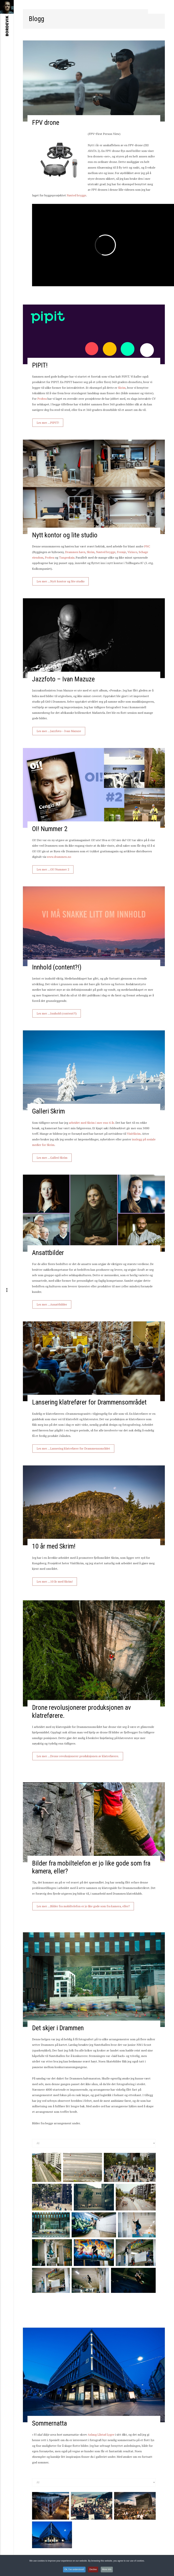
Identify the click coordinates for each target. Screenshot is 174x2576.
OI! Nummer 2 (49, 829)
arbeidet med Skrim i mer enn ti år (91, 1123)
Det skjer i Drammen (58, 2028)
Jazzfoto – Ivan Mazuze (63, 679)
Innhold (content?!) (57, 967)
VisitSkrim (134, 1134)
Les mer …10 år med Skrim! (55, 1581)
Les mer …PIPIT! (48, 423)
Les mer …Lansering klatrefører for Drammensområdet (73, 1448)
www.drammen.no (59, 857)
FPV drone (45, 122)
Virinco (132, 552)
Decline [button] (93, 2569)
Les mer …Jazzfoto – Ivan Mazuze (59, 731)
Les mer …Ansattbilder (52, 1304)
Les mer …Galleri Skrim (52, 1158)
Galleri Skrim (48, 1111)
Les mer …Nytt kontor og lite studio (60, 581)
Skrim (122, 388)
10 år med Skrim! (53, 1546)
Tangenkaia (66, 557)
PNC (147, 546)
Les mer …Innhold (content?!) (57, 1013)
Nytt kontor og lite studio (64, 535)
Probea (42, 399)
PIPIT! (40, 365)
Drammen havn (75, 552)
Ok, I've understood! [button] (74, 2569)
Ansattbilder (48, 1253)
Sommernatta (49, 2423)
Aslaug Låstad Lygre (101, 2435)
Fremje (121, 552)
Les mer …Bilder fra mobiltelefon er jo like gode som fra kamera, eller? (83, 1906)
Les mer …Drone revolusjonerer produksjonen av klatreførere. (78, 1756)
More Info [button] (107, 2569)
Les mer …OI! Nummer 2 (53, 869)
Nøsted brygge (76, 195)
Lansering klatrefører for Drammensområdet (89, 1402)
